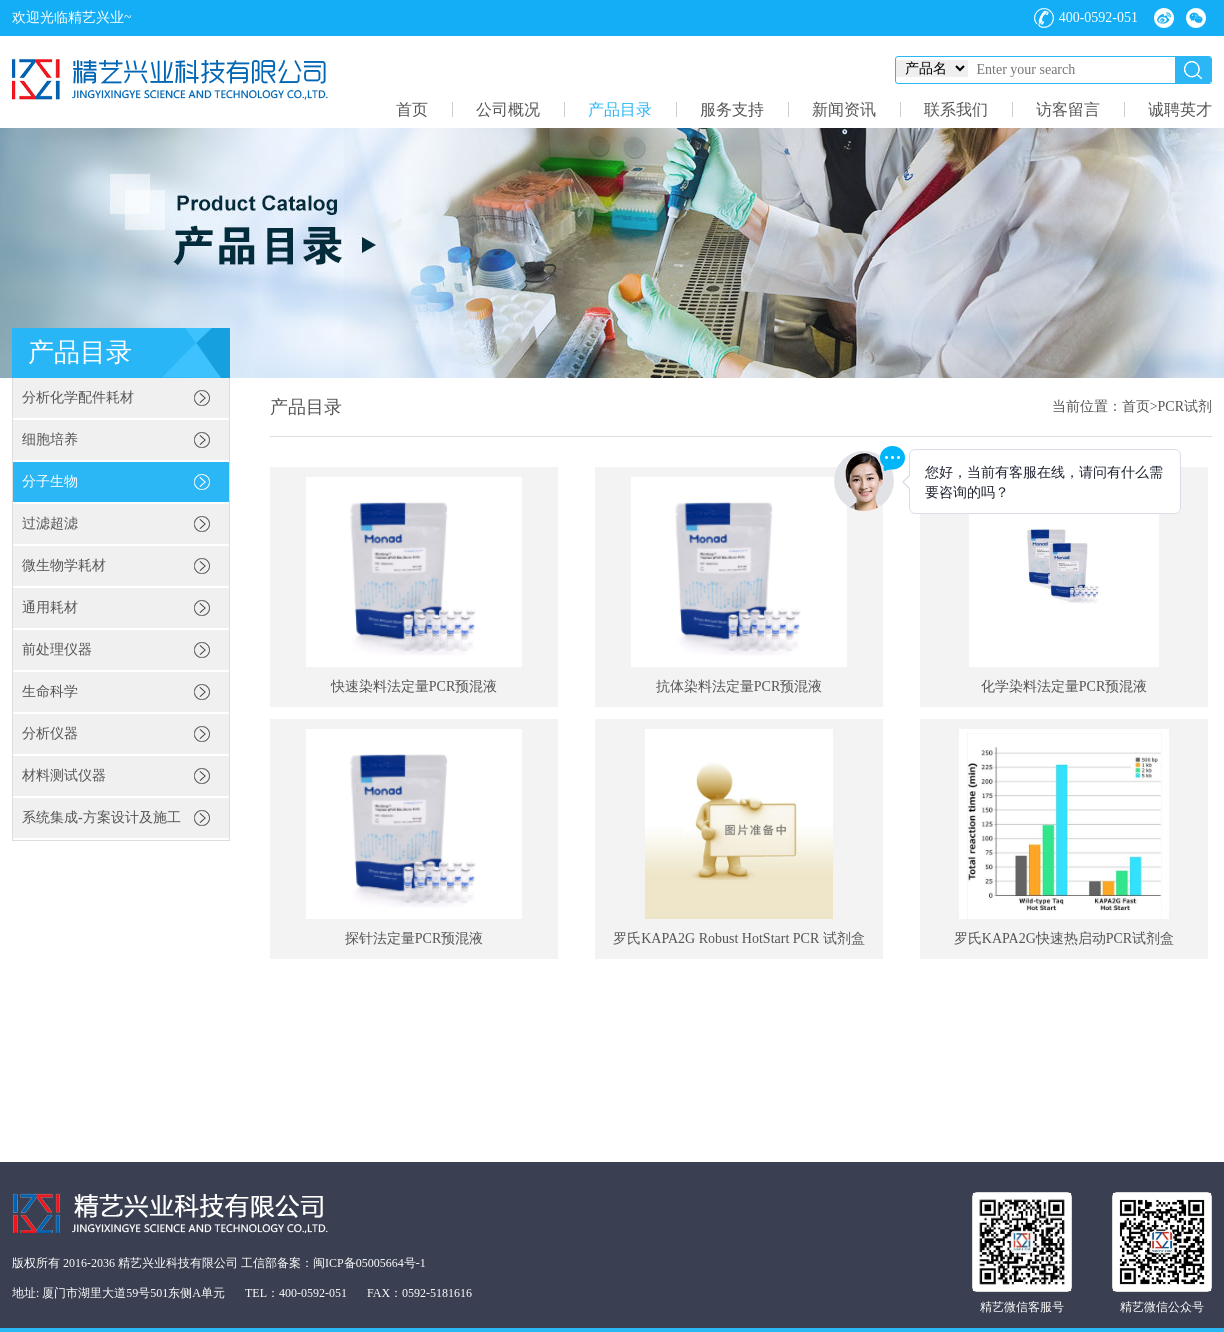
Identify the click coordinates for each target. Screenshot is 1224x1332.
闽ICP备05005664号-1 (369, 1263)
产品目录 (620, 109)
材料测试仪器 (64, 775)
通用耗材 (50, 607)
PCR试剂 (1185, 406)
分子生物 (50, 481)
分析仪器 (50, 733)
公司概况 (508, 109)
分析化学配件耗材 (78, 397)
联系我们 (956, 109)
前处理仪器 (57, 649)
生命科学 (50, 691)
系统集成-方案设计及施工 (101, 817)
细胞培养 (50, 439)
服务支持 (732, 109)
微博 (1164, 18)
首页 (412, 109)
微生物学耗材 (64, 565)
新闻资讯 (844, 109)
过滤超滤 (50, 523)
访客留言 (1068, 109)
